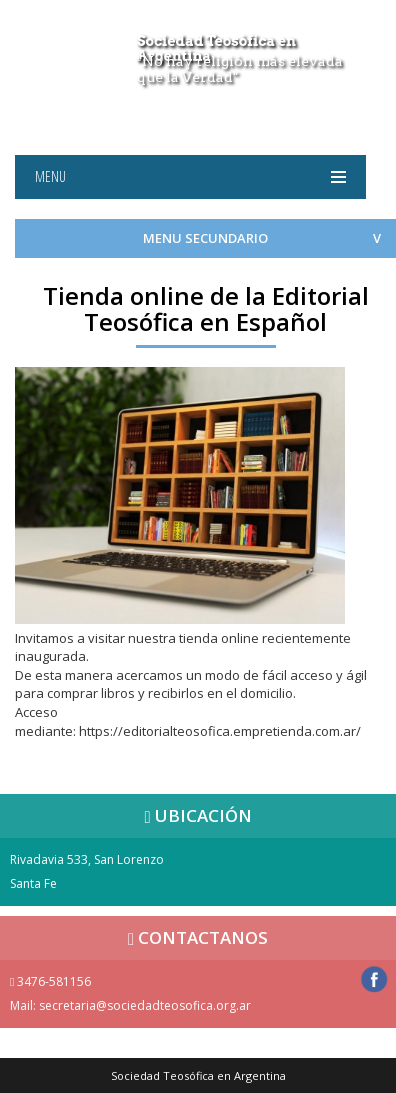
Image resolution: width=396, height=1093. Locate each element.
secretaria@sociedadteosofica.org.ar (145, 1005)
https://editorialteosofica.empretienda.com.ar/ (220, 731)
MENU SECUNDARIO (205, 238)
